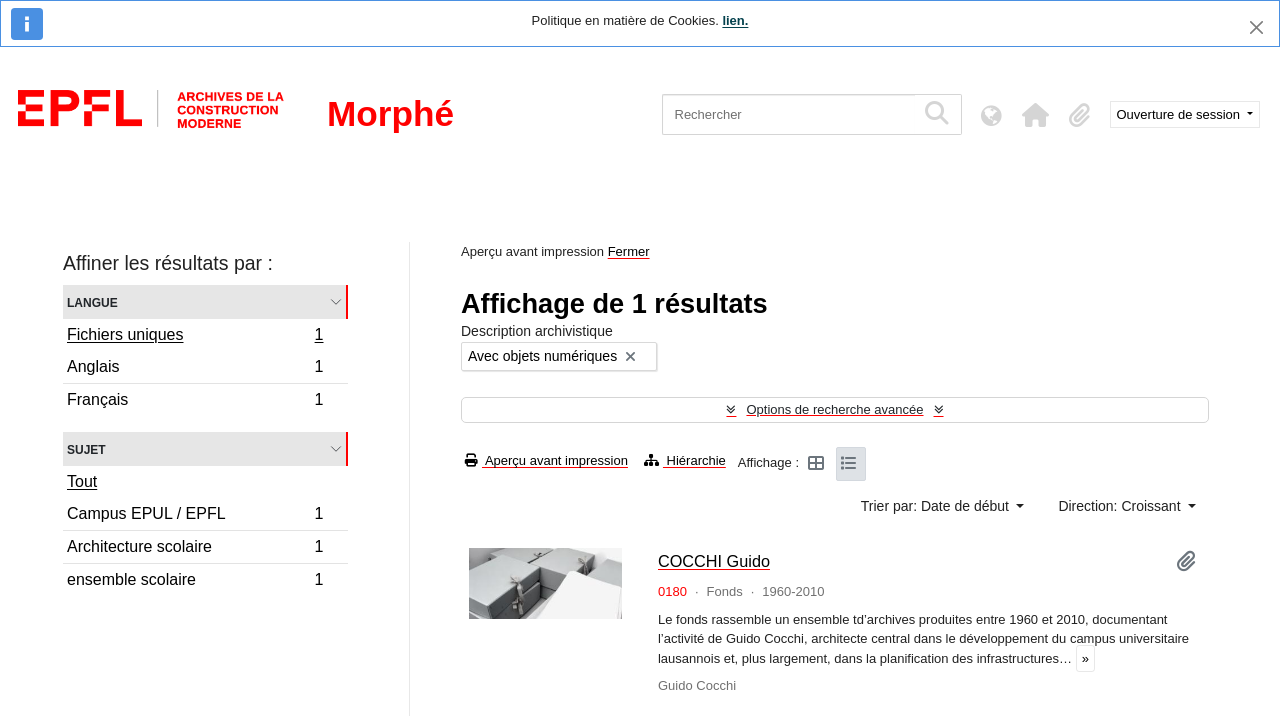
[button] (1036, 115)
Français (195, 402)
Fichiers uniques (195, 337)
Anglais (195, 369)
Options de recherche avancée (834, 409)
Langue (92, 301)
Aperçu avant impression (546, 460)
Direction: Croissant (1121, 506)
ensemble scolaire (195, 582)
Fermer (629, 251)
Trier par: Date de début (937, 506)
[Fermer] (1256, 27)
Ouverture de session (1180, 114)
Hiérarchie (685, 460)
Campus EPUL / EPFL (195, 516)
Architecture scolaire (195, 549)
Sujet (86, 448)
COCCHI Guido (714, 561)
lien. (735, 20)
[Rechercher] (788, 114)
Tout (82, 481)
